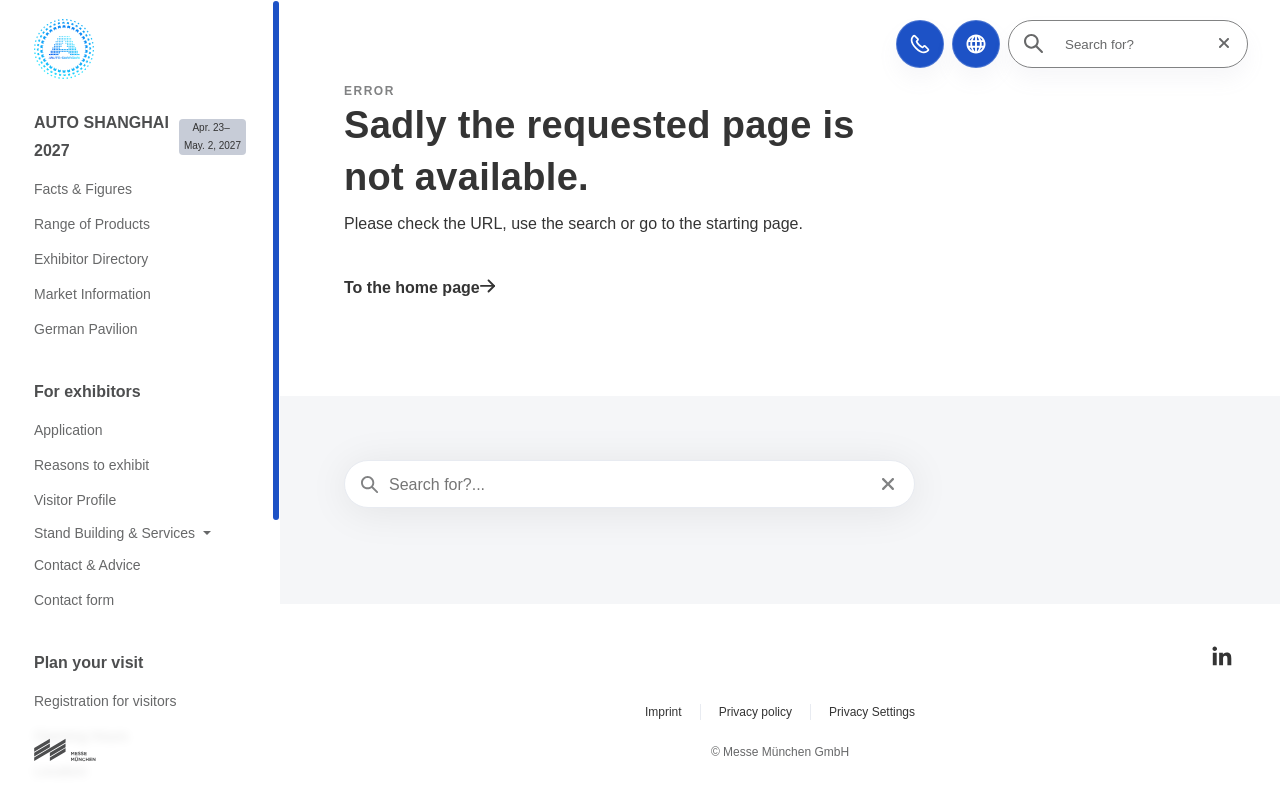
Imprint (663, 712)
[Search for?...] (627, 485)
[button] (920, 44)
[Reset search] (1218, 43)
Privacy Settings (872, 712)
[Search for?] (1134, 44)
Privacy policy (755, 712)
